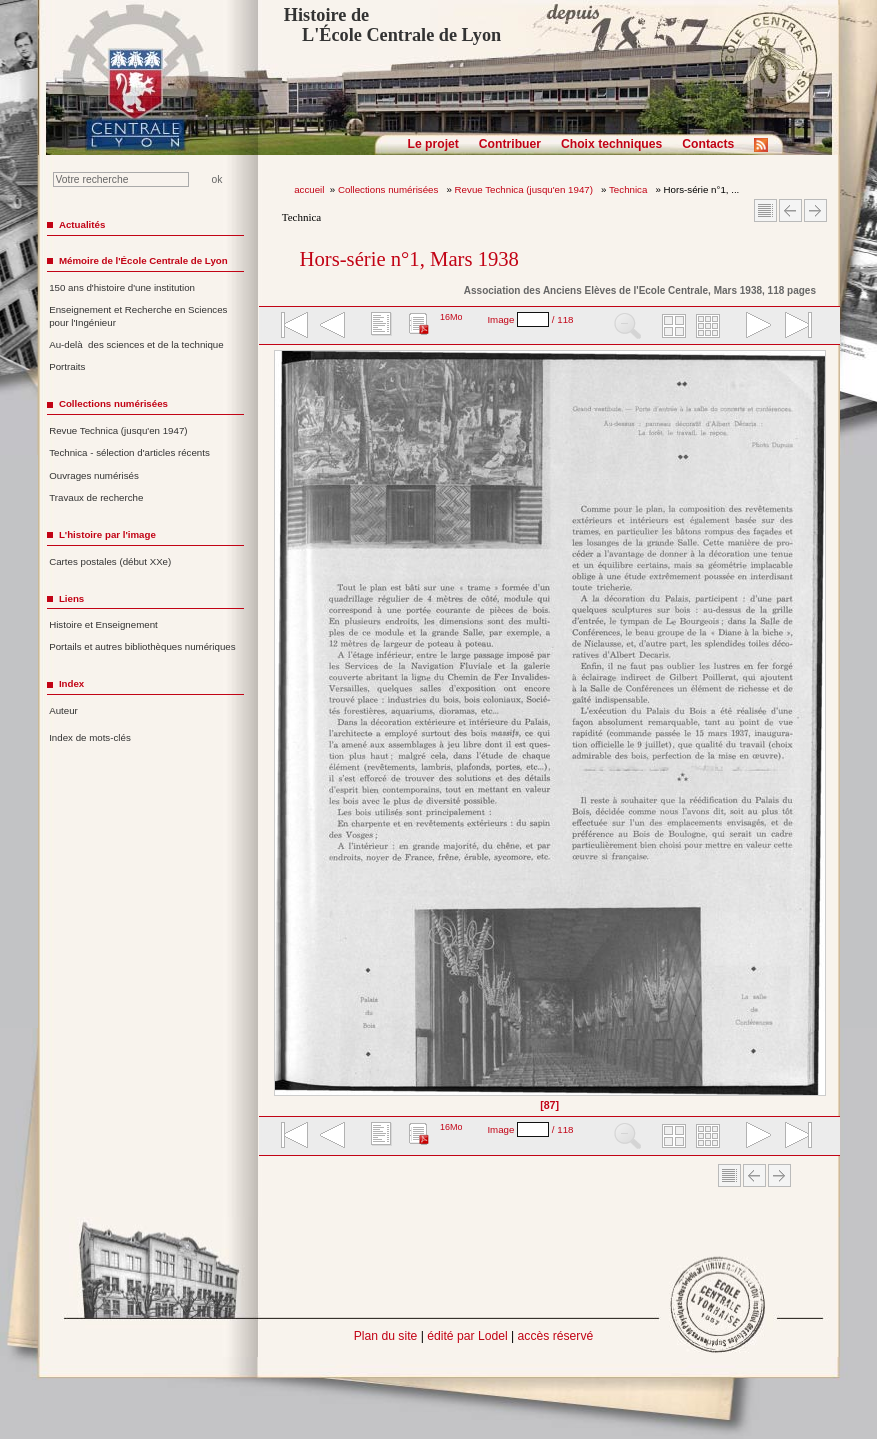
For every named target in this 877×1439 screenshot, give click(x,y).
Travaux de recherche (96, 497)
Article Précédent (790, 210)
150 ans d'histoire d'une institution (122, 287)
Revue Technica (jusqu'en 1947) (525, 189)
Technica (629, 189)
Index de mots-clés (90, 737)
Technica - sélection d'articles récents (129, 452)
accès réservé (556, 1336)
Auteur (63, 710)
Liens (71, 598)
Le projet (433, 144)
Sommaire (765, 210)
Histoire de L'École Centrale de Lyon (392, 25)
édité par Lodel (467, 1336)
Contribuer (510, 144)
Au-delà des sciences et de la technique (136, 344)
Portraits (67, 366)
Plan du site (386, 1336)
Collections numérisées (389, 189)
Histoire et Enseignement (103, 624)
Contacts (708, 144)
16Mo (451, 317)
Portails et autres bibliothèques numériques (142, 646)
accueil (309, 189)
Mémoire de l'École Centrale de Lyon (143, 260)
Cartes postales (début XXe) (110, 561)
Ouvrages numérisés (94, 475)
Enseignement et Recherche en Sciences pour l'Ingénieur (138, 316)
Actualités (82, 224)
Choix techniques (611, 144)
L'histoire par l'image (107, 534)
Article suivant (815, 210)
